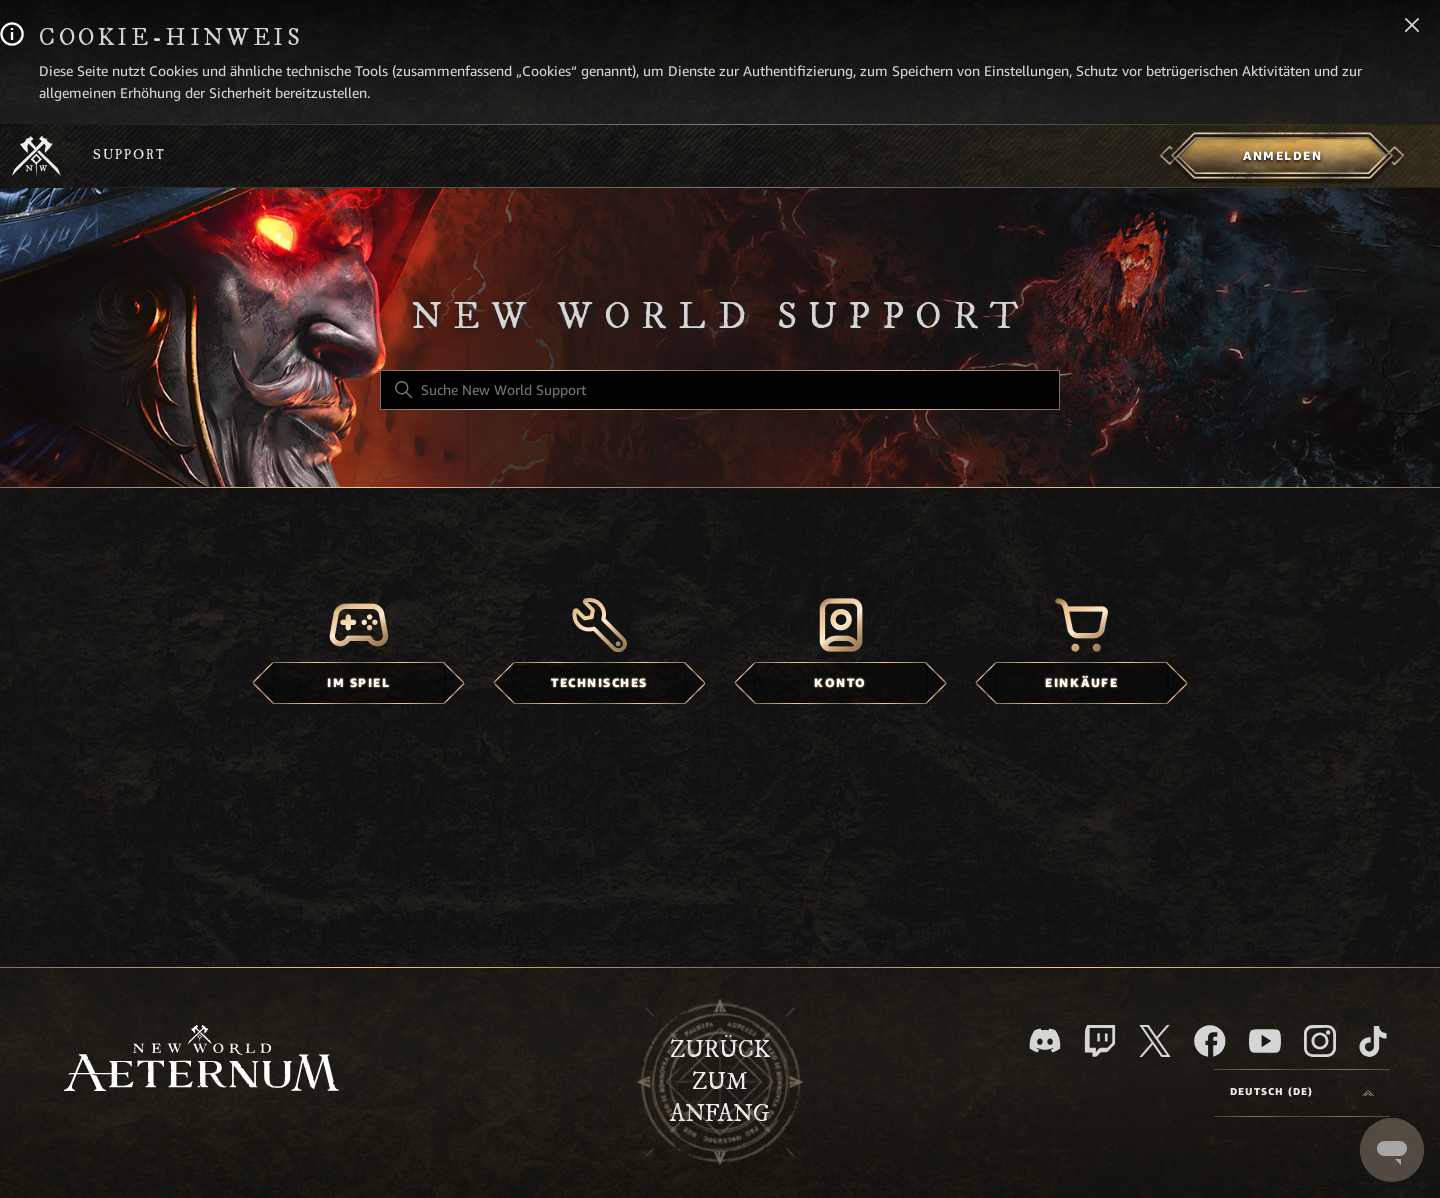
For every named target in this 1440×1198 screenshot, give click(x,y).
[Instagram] (1320, 1041)
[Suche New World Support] (720, 390)
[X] (1155, 1041)
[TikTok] (1373, 1041)
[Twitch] (1100, 1041)
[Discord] (1045, 1040)
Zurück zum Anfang (720, 1082)
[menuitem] (1282, 156)
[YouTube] (1265, 1041)
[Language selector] (1302, 1093)
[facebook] (1210, 1041)
